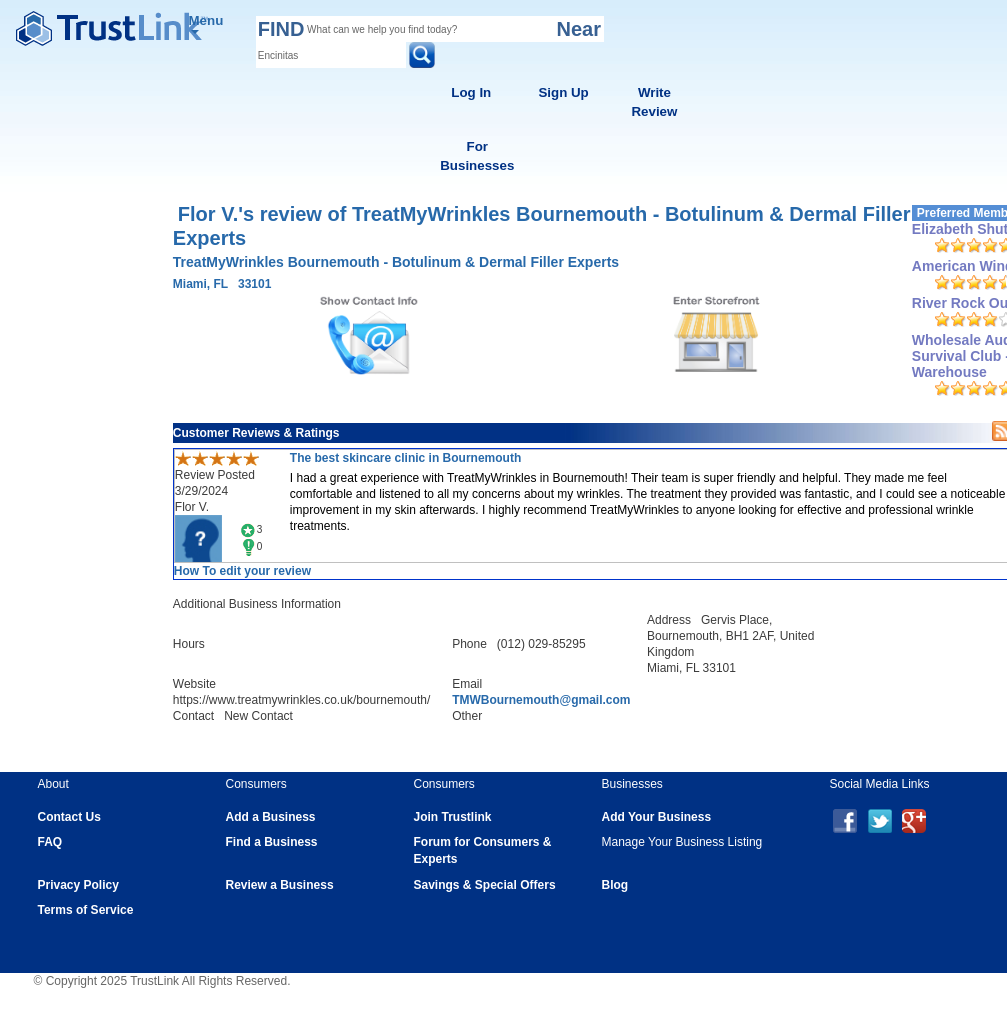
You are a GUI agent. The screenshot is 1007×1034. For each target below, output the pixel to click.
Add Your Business (657, 817)
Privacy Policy (78, 885)
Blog (615, 885)
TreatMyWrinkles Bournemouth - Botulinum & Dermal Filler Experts (396, 262)
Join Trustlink (453, 817)
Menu (206, 23)
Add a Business (271, 817)
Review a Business (280, 885)
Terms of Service (86, 910)
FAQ (50, 842)
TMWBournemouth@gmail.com (541, 700)
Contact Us (69, 817)
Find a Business (272, 842)
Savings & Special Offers (485, 885)
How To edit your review (242, 571)
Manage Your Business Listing (682, 842)
